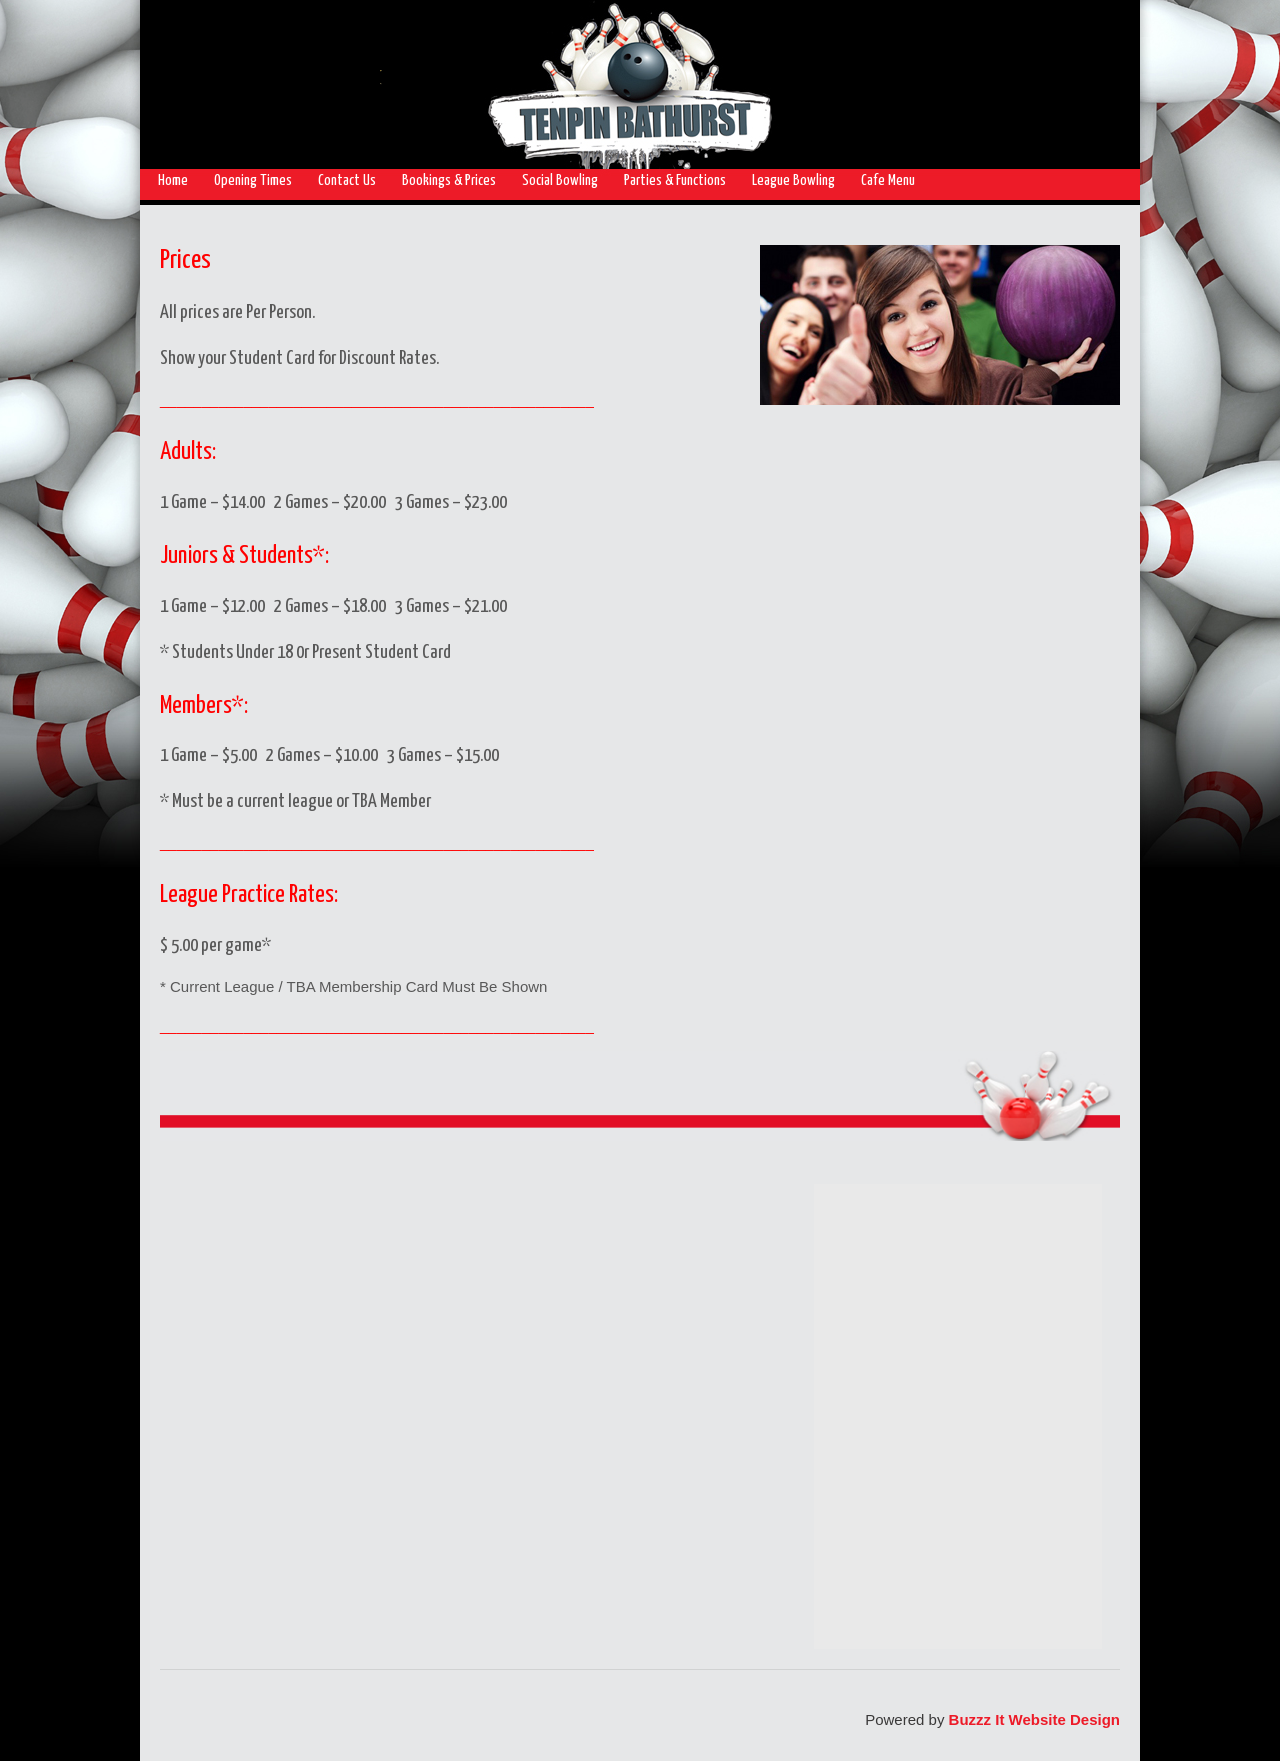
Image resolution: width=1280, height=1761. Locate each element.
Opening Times (253, 180)
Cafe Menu (888, 180)
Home (173, 180)
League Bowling (793, 180)
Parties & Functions (675, 180)
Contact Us (347, 180)
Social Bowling (560, 180)
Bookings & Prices (449, 180)
